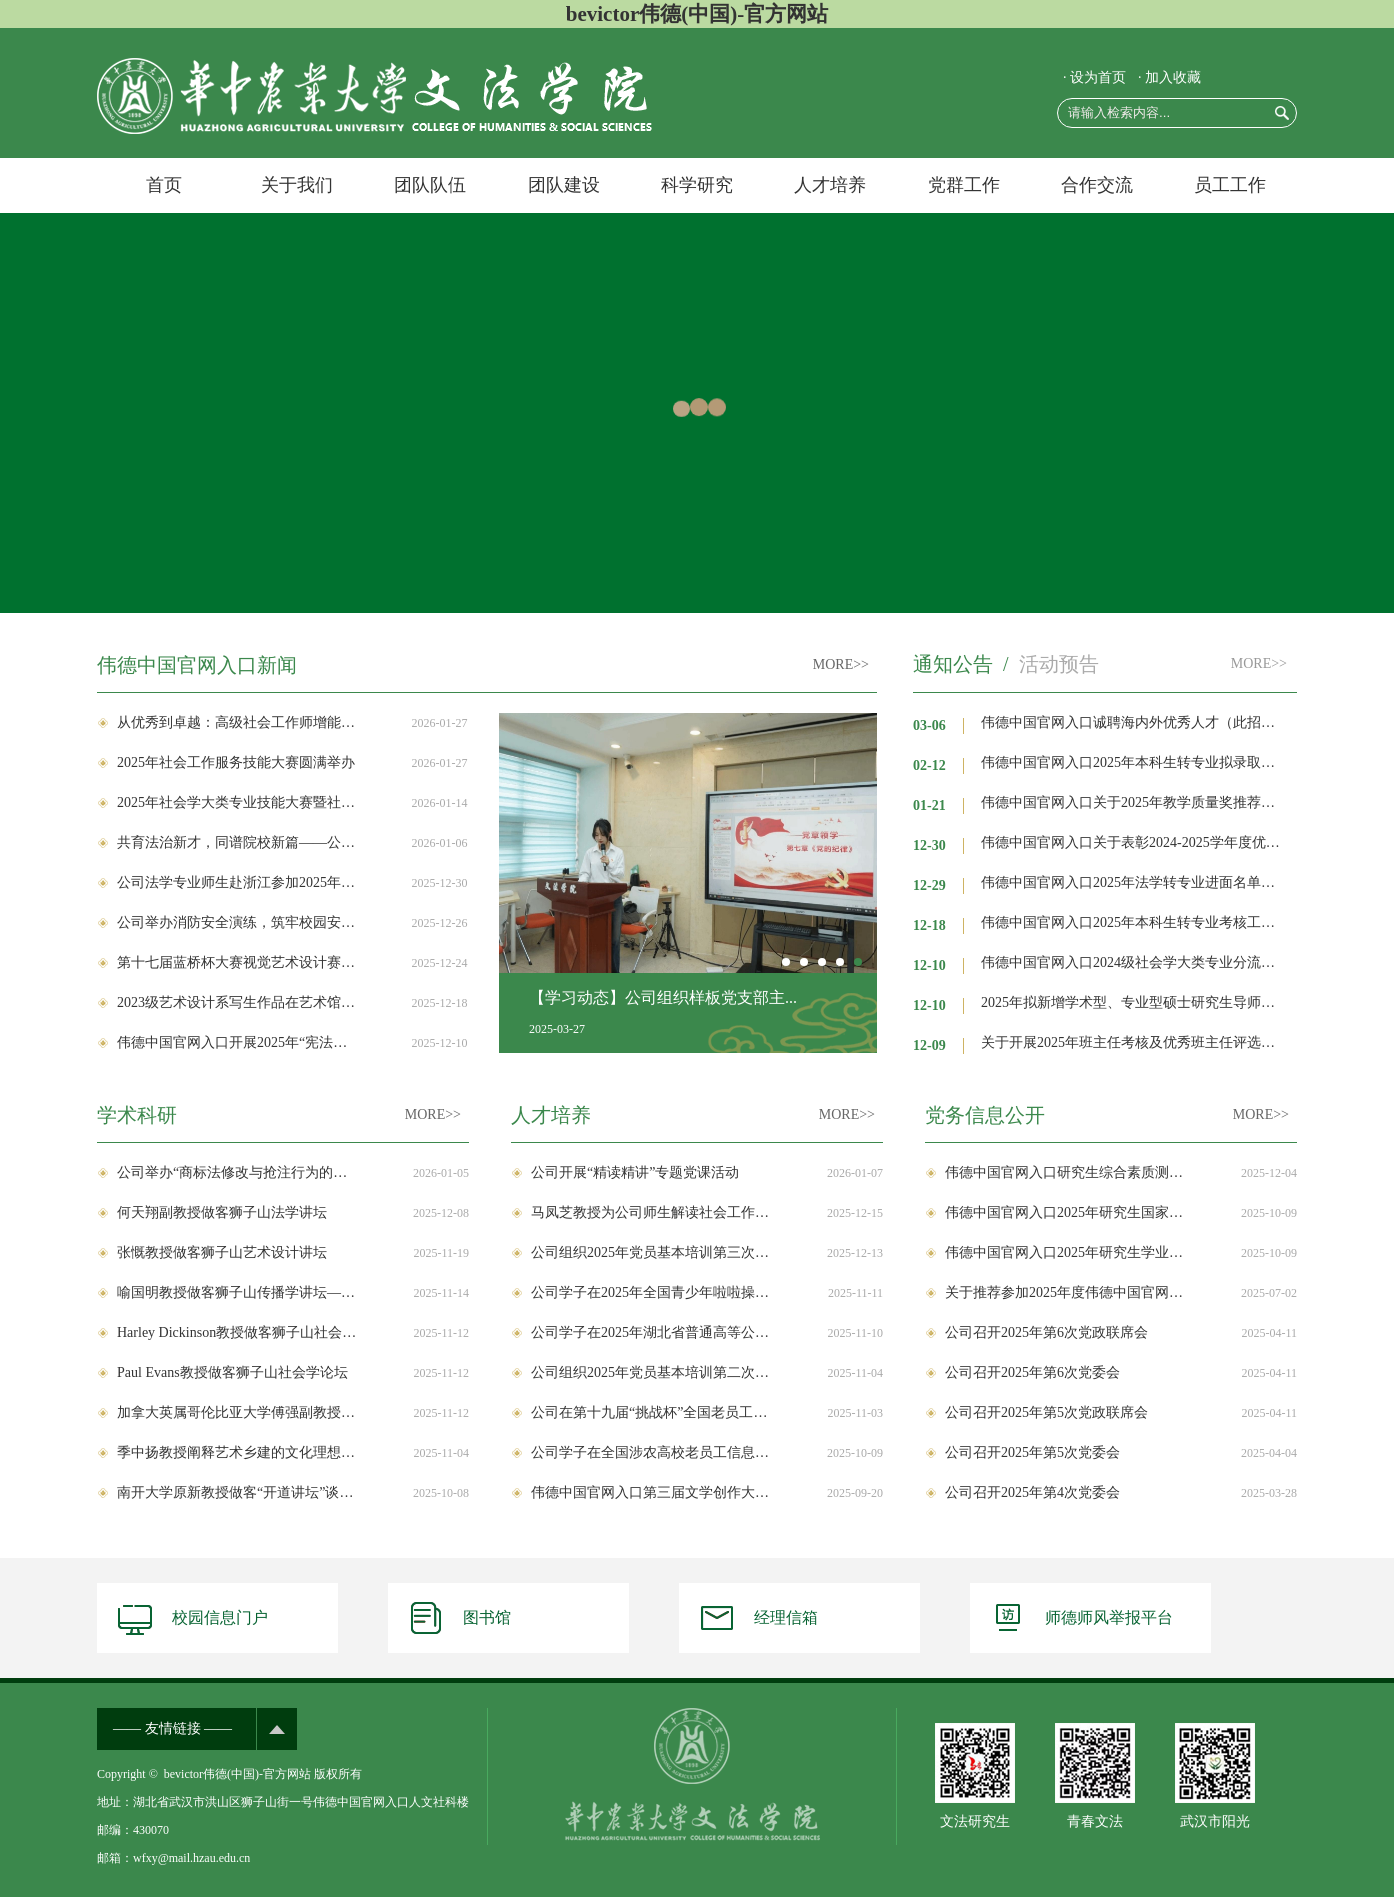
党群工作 (964, 185)
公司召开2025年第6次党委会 (1032, 1372)
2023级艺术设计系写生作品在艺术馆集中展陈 (236, 1002)
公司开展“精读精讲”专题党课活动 (635, 1172)
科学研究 (697, 185)
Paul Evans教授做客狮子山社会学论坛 (232, 1372)
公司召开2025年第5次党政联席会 (1046, 1412)
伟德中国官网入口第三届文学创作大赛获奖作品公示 (651, 1492)
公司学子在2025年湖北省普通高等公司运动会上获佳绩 (651, 1332)
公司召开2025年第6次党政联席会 (1046, 1332)
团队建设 (564, 185)
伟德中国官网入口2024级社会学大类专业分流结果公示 (1134, 962)
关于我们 (297, 185)
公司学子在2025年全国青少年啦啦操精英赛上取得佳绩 (651, 1292)
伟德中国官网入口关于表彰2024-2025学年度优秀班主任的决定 (1134, 842)
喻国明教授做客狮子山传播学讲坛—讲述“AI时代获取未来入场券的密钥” (237, 1292)
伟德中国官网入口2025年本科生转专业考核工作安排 (1134, 922)
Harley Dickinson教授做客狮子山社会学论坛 (237, 1332)
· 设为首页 (1094, 77)
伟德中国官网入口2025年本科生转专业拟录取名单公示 (1134, 762)
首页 (164, 185)
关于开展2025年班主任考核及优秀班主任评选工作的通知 (1134, 1042)
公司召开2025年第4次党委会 (1032, 1492)
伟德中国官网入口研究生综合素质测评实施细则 (1065, 1172)
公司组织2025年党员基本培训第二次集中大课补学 (651, 1372)
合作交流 (1097, 185)
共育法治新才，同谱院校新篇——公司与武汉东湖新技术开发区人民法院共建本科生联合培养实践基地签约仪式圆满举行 (236, 842)
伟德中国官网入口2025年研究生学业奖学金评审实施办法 (1065, 1252)
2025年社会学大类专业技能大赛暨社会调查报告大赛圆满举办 (236, 802)
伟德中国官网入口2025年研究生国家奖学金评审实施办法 (1065, 1212)
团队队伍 (430, 185)
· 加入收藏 (1169, 77)
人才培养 (830, 185)
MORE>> (841, 664)
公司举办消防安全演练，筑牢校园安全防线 (236, 922)
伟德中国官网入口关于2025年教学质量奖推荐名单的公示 (1134, 802)
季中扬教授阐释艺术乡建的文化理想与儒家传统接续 (237, 1452)
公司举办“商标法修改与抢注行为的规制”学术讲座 (237, 1172)
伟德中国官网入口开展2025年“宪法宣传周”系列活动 (236, 1042)
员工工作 (1230, 185)
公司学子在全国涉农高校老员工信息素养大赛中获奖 (651, 1452)
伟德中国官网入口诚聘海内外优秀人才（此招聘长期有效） (1134, 722)
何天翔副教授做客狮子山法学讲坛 (222, 1212)
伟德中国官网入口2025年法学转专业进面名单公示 (1134, 882)
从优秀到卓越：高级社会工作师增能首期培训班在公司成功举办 (236, 722)
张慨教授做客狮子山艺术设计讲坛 (222, 1252)
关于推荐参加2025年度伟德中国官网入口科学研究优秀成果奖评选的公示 (1065, 1292)
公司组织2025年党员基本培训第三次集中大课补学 (651, 1252)
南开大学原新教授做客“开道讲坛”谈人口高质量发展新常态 (237, 1492)
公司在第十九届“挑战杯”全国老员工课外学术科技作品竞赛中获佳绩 (651, 1412)
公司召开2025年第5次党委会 (1032, 1452)
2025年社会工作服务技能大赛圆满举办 (236, 762)
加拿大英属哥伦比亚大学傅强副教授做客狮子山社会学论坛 (237, 1412)
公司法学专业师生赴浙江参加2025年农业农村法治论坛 (236, 882)
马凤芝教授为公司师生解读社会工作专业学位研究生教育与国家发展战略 (651, 1212)
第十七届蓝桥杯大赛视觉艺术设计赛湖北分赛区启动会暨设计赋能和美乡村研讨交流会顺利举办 (236, 962)
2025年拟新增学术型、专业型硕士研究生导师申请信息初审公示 (1134, 1002)
